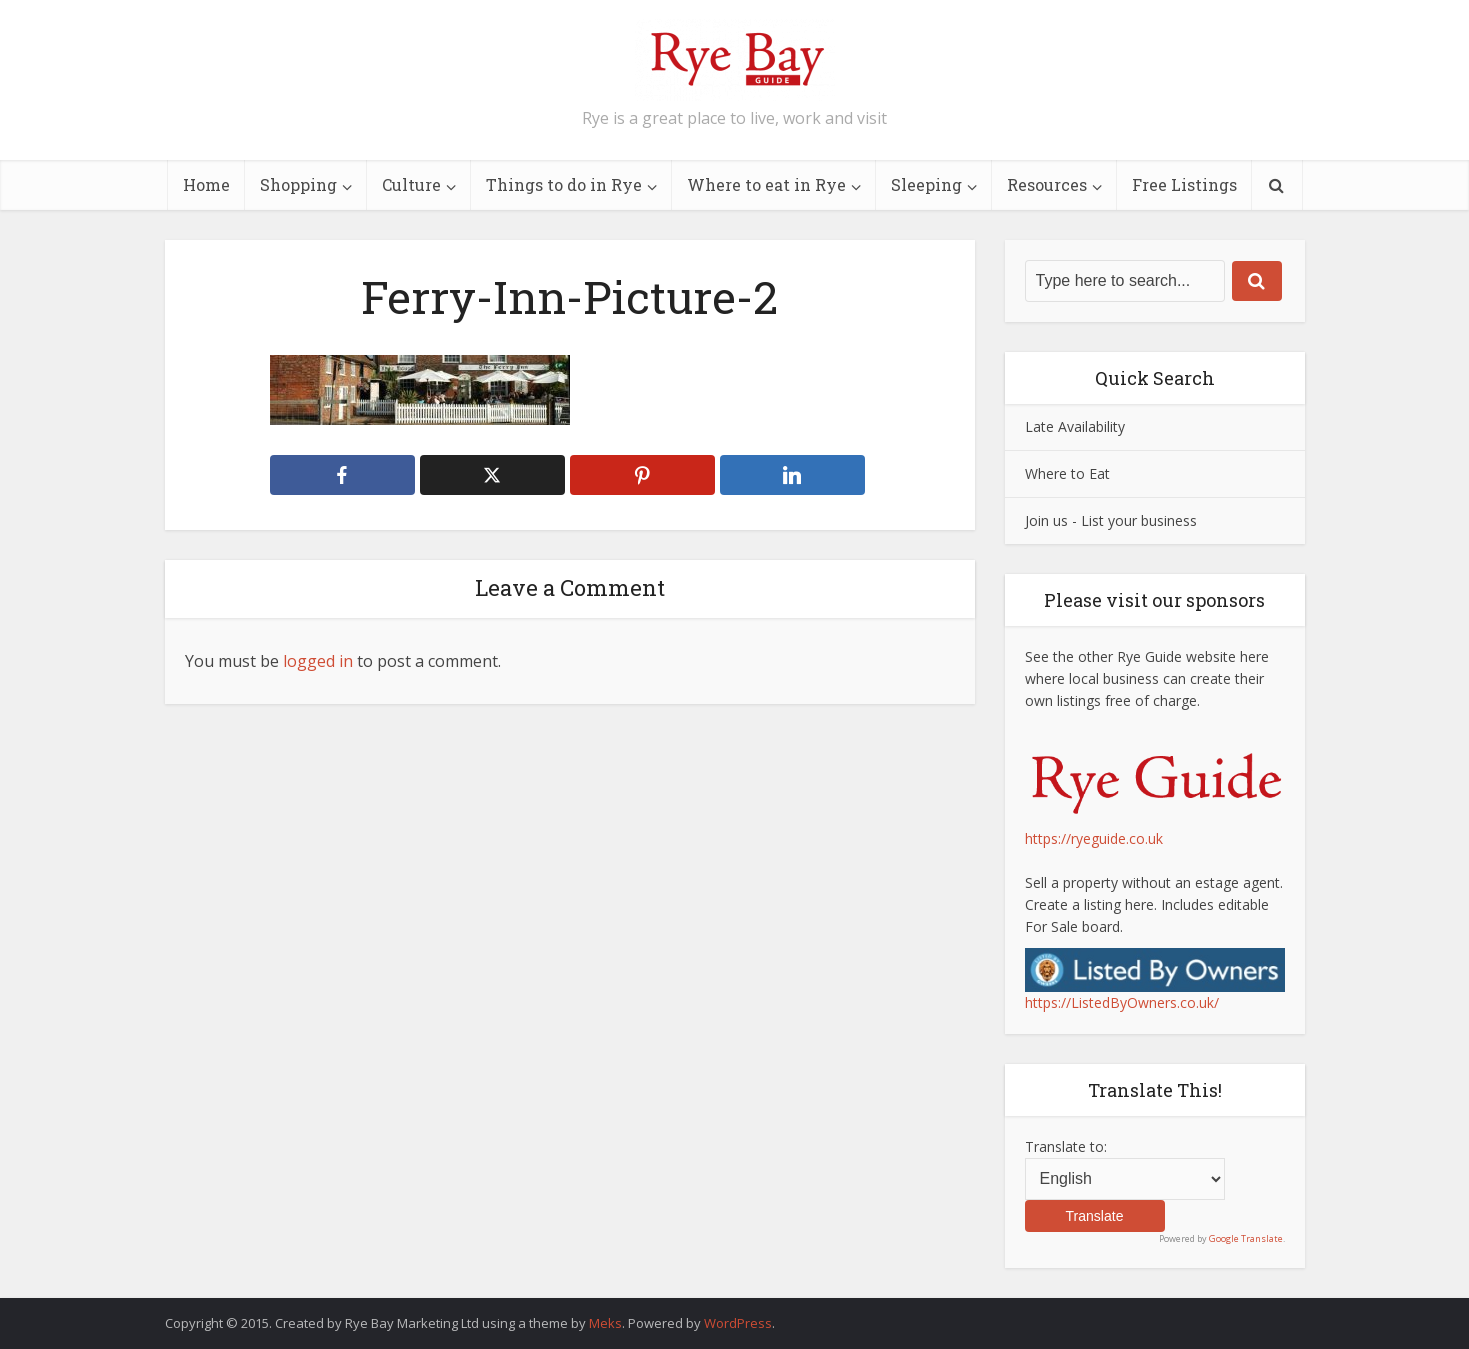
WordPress (738, 1323)
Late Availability (1075, 426)
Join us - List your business (1111, 520)
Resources (1047, 184)
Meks (605, 1323)
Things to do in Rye (564, 184)
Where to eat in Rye (766, 184)
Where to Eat (1067, 473)
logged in (318, 661)
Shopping (298, 184)
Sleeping (926, 184)
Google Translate (1246, 1238)
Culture (411, 184)
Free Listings (1184, 184)
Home (206, 184)
